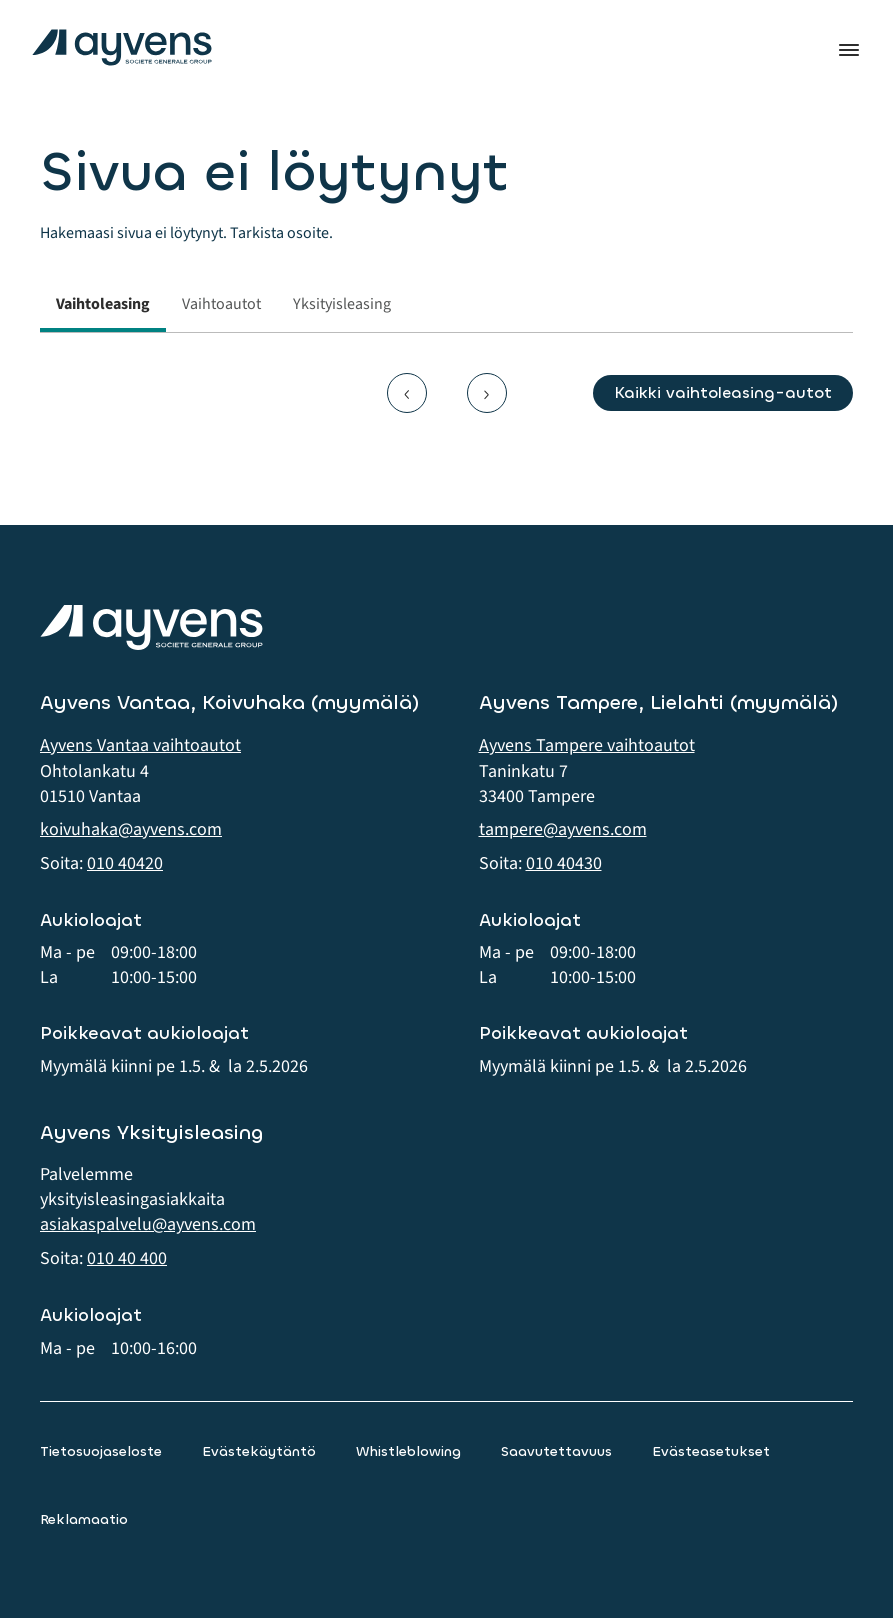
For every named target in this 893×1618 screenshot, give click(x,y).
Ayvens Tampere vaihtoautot (587, 745)
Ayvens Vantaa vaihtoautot (140, 745)
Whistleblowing (408, 1451)
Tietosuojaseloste (101, 1451)
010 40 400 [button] (127, 1258)
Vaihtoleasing (103, 304)
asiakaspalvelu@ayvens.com (148, 1224)
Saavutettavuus (556, 1451)
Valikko (849, 50)
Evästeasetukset (711, 1451)
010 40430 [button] (564, 863)
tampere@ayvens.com (563, 829)
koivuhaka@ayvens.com (131, 829)
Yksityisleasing (342, 304)
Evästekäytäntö (259, 1451)
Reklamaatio (84, 1519)
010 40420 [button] (125, 863)
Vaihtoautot (221, 304)
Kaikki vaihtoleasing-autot (723, 392)
